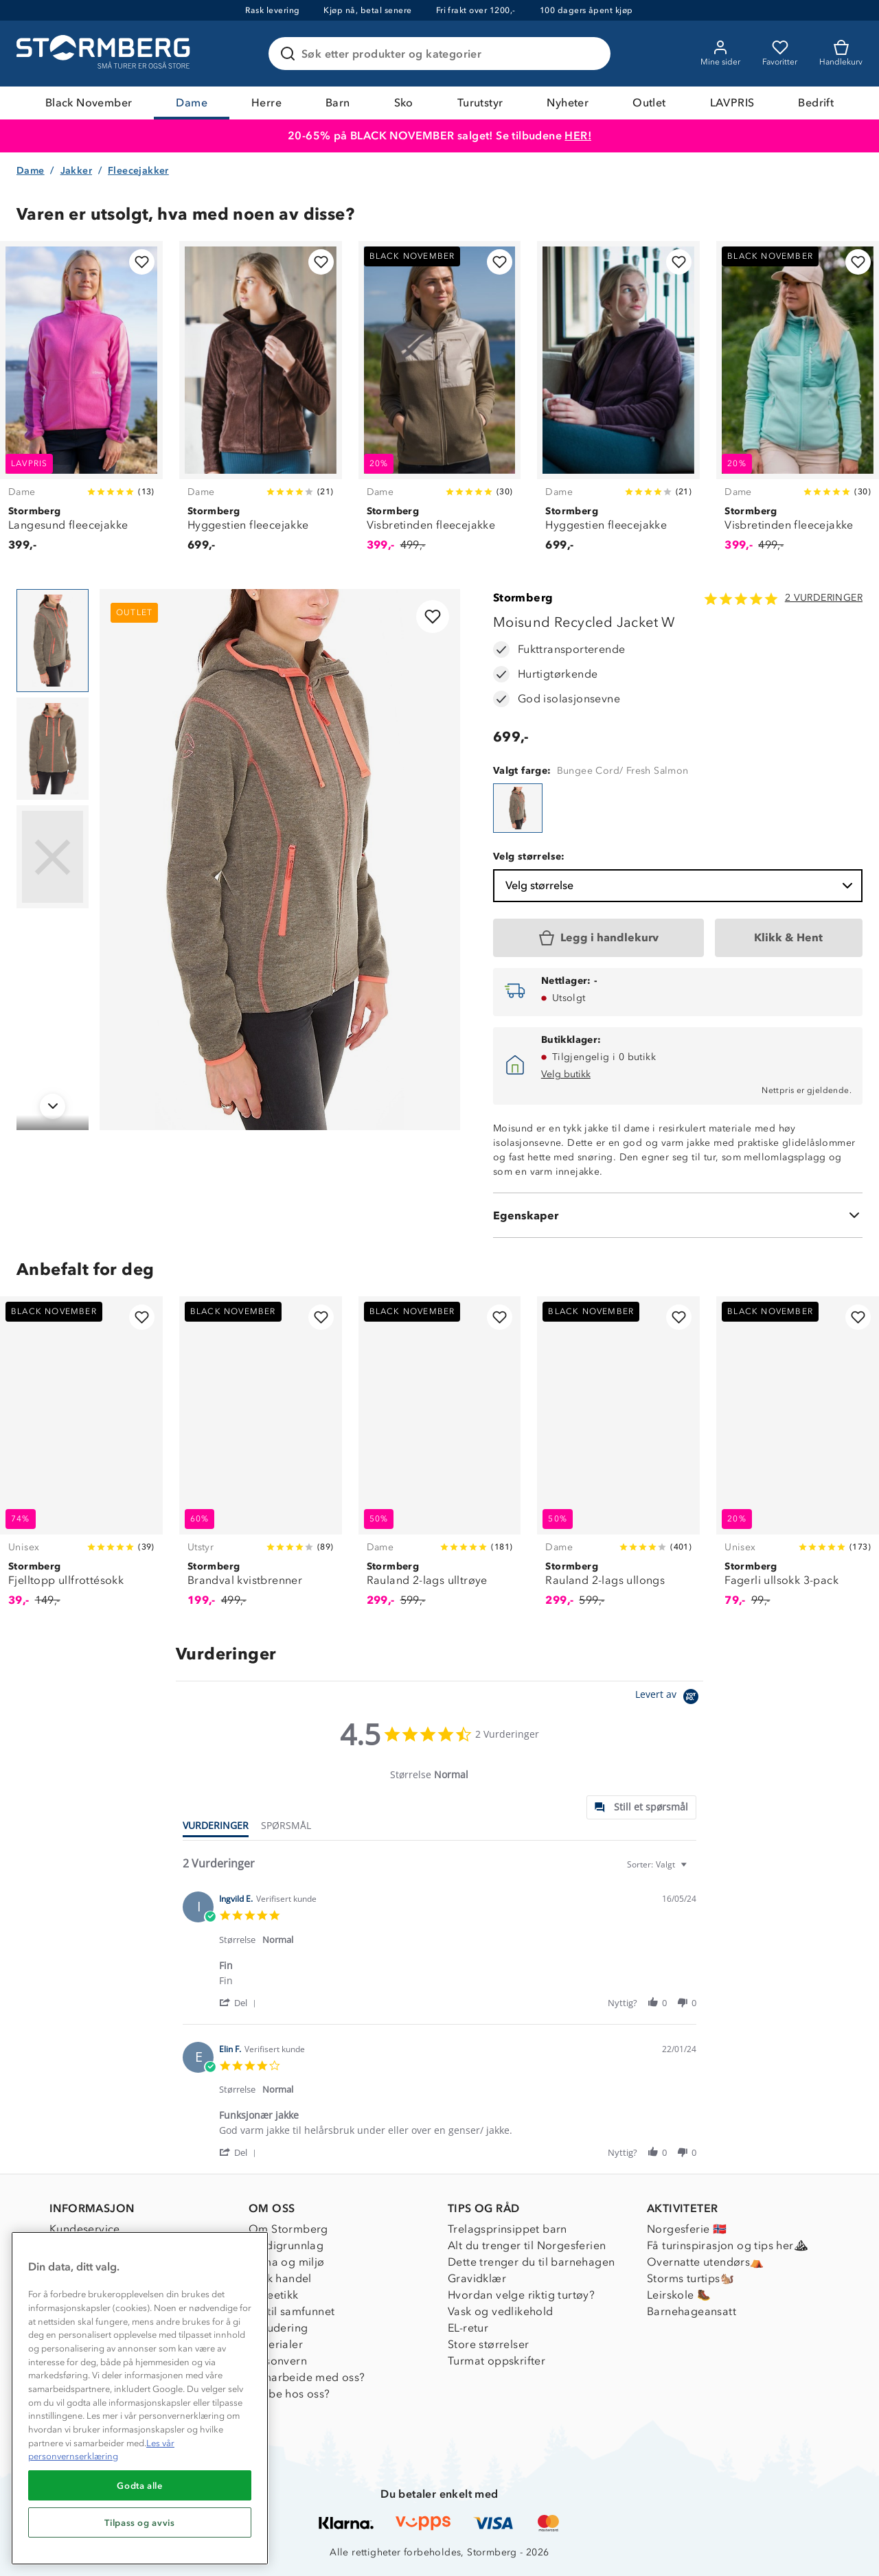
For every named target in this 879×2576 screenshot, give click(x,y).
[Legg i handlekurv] (598, 938)
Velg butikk (566, 1074)
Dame (191, 102)
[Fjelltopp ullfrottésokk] (81, 1459)
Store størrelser (488, 2344)
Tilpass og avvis (139, 2522)
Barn (338, 102)
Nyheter (568, 102)
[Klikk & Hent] (789, 938)
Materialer (276, 2344)
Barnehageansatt (691, 2311)
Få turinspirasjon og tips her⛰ (727, 2245)
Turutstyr (480, 102)
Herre (266, 102)
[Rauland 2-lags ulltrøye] (439, 1459)
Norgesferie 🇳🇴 (687, 2228)
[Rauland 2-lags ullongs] (618, 1459)
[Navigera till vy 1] (52, 640)
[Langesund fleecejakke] (81, 404)
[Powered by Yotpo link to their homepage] (669, 1698)
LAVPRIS (732, 102)
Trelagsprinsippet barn (507, 2228)
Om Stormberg (288, 2228)
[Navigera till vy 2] (52, 749)
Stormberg (523, 597)
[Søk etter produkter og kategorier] (442, 53)
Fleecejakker (138, 170)
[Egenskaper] (678, 1215)
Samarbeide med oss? (307, 2377)
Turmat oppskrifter (496, 2360)
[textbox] (693, 1870)
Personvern (278, 2360)
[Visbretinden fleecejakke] (439, 404)
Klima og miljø (287, 2261)
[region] (140, 2398)
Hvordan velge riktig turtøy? (521, 2294)
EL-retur (468, 2327)
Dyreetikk (274, 2294)
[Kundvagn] (841, 53)
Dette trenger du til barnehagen (531, 2261)
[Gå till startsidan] (105, 53)
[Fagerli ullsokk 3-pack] (797, 1459)
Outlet (648, 102)
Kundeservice (84, 2228)
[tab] (641, 1807)
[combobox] (658, 1864)
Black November (89, 102)
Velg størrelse (680, 885)
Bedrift (816, 102)
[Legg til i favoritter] (142, 262)
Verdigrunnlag (286, 2245)
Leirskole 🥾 (679, 2294)
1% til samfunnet (291, 2311)
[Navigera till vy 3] (52, 856)
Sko (403, 102)
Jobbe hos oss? (289, 2393)
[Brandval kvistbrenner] (260, 1459)
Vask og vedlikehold (500, 2311)
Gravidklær (477, 2278)
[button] (240, 2002)
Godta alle (140, 2485)
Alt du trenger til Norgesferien (527, 2245)
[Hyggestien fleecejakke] (260, 404)
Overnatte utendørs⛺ (705, 2261)
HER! (577, 135)
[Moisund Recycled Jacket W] (518, 808)
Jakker (76, 170)
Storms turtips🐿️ (690, 2278)
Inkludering (278, 2327)
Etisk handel (280, 2278)
